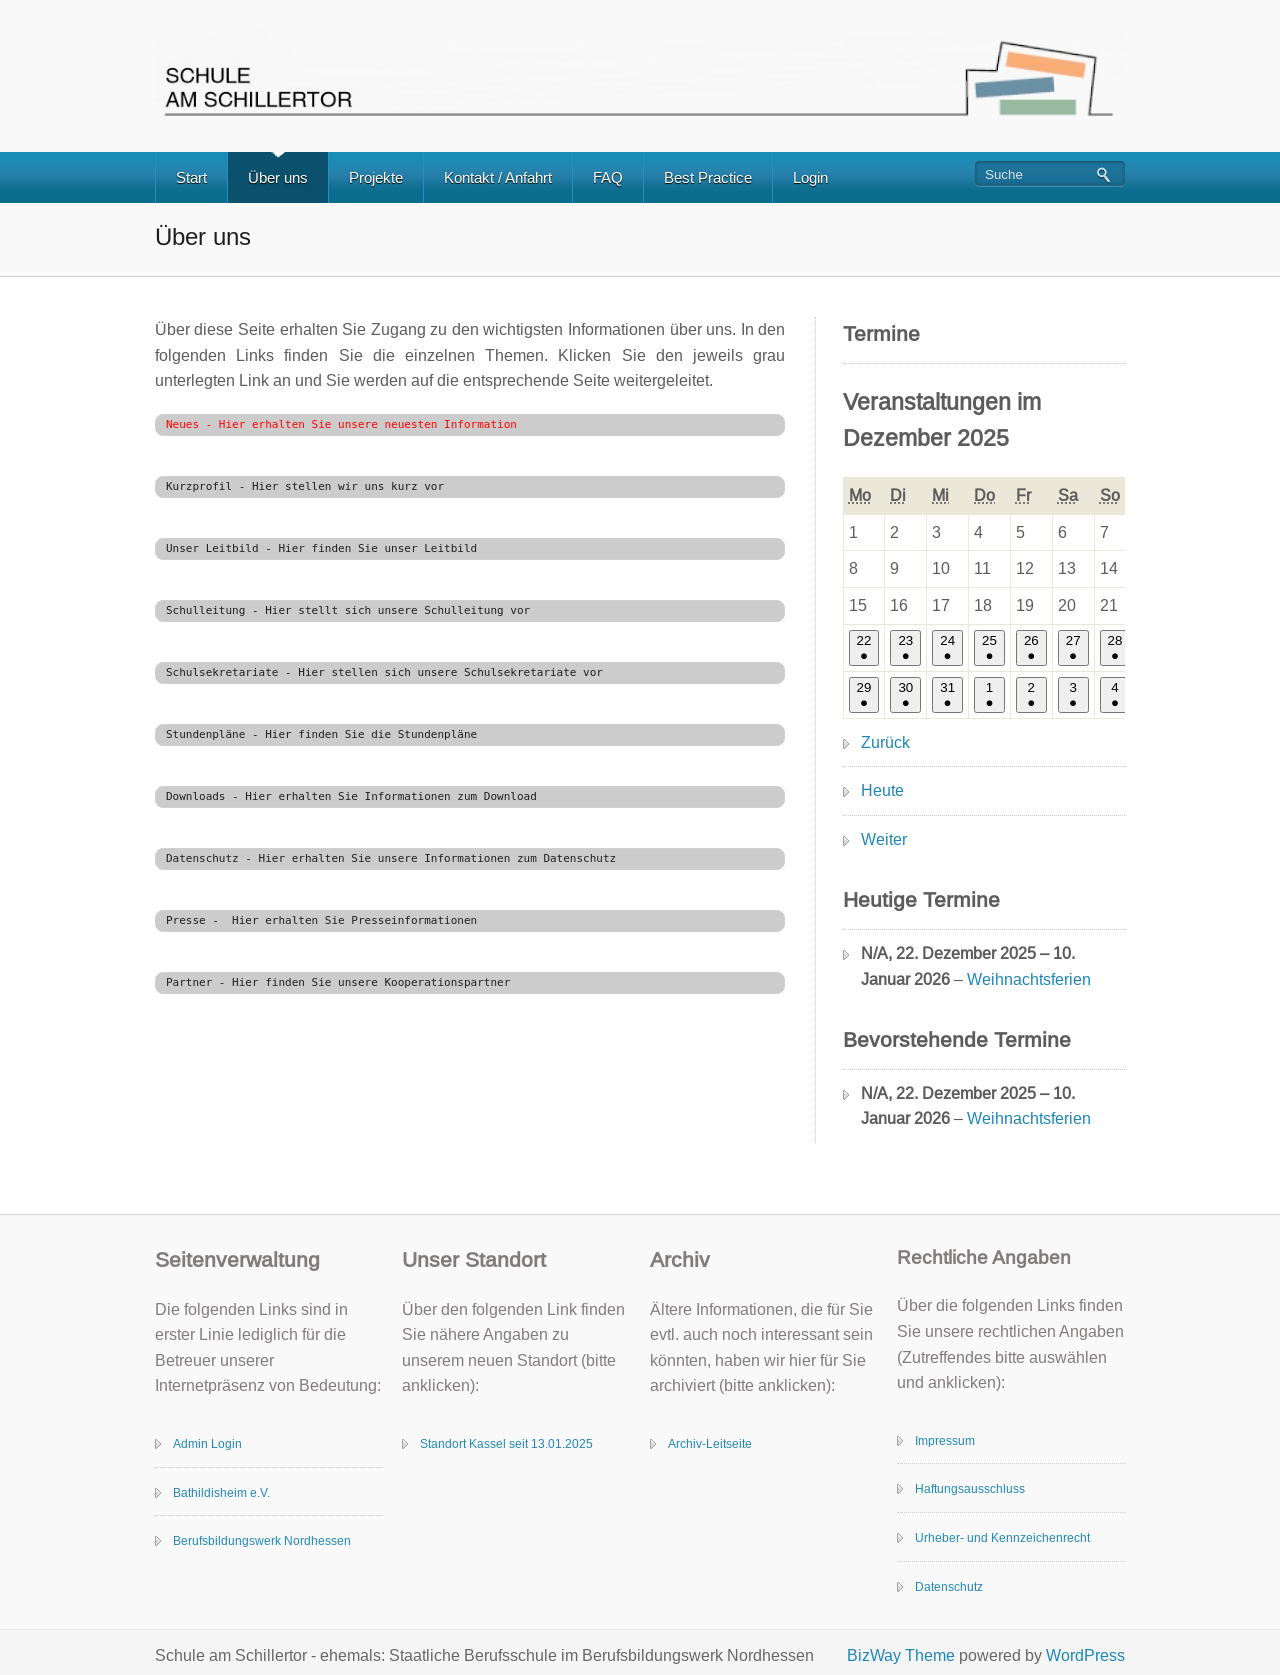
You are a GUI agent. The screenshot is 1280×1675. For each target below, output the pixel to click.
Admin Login (207, 1444)
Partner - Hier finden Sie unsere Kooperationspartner (338, 982)
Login (810, 177)
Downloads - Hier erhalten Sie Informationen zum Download (351, 796)
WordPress (1085, 1655)
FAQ (608, 177)
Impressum (945, 1441)
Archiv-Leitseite (710, 1444)
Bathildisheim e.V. (221, 1493)
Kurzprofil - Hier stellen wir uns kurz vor (305, 486)
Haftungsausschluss (970, 1489)
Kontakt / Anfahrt (498, 177)
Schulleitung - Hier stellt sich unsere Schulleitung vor (348, 610)
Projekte (376, 177)
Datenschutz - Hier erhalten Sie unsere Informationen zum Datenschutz (391, 858)
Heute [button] (882, 790)
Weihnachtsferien (1029, 979)
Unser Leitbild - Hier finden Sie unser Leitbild (321, 548)
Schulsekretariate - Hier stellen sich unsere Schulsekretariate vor (384, 672)
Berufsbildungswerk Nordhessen (262, 1541)
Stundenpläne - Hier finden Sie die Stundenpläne (321, 734)
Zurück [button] (885, 742)
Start (191, 177)
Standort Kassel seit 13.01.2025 (506, 1444)
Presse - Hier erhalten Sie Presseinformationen (321, 920)
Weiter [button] (884, 839)
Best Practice (708, 177)
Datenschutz (949, 1587)
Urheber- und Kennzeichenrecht (1002, 1538)
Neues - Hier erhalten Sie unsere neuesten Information (341, 424)
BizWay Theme (901, 1655)
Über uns (278, 177)
